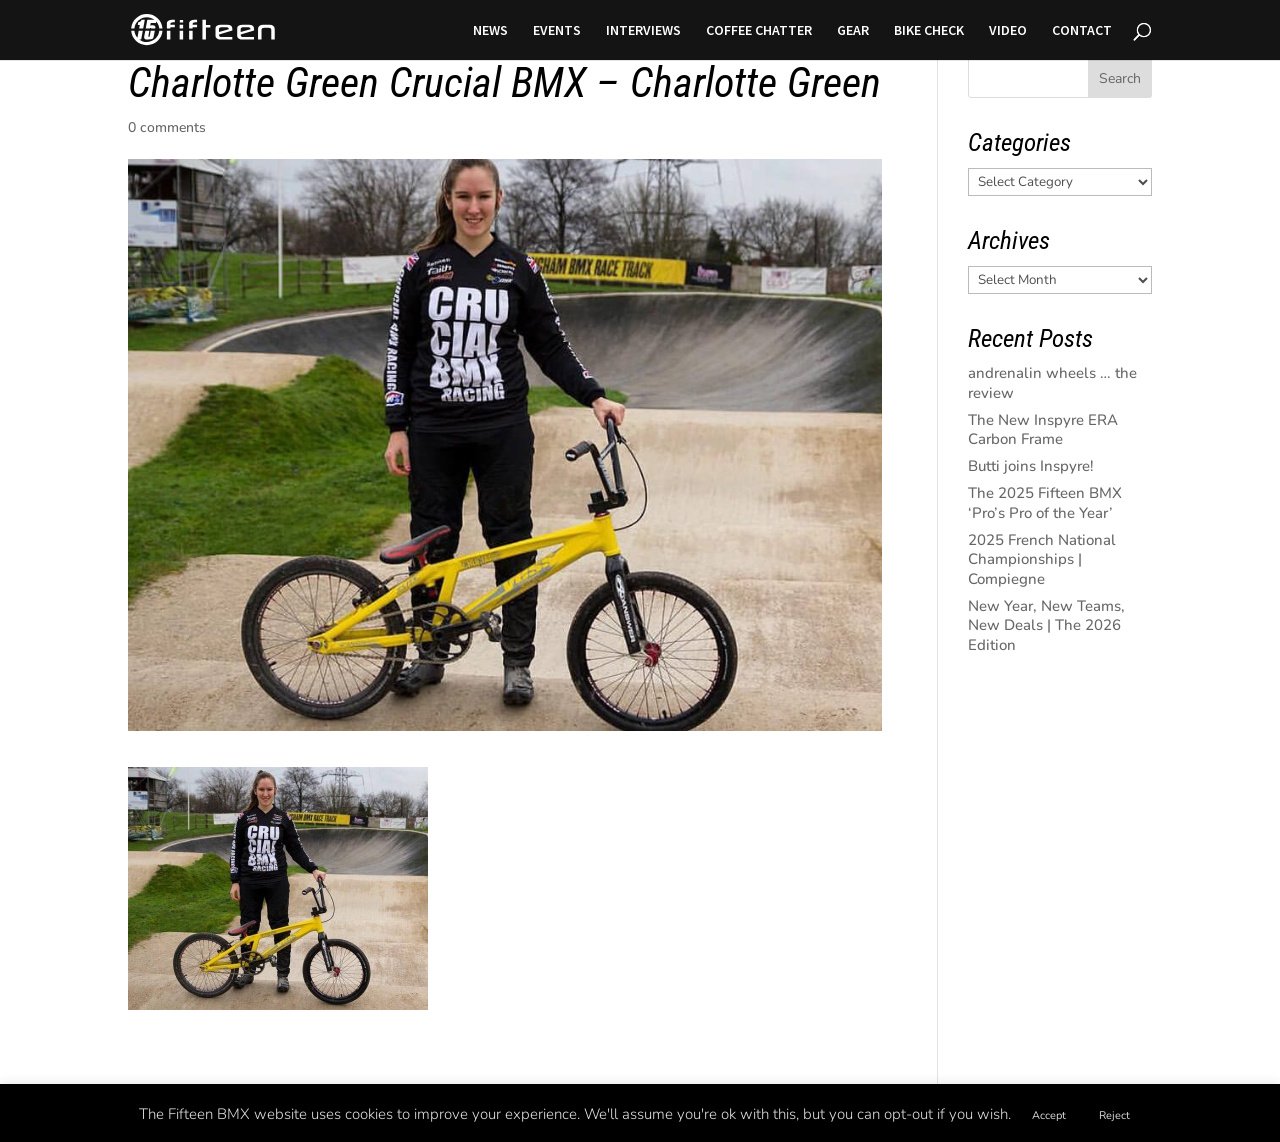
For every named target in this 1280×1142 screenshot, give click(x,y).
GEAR (853, 31)
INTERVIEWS (643, 31)
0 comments (167, 127)
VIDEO (1008, 31)
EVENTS (557, 31)
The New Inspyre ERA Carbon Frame (1043, 430)
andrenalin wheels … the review (1052, 383)
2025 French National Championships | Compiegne (1042, 559)
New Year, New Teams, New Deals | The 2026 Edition (1046, 625)
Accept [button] (1049, 1115)
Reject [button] (1114, 1115)
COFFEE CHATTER (759, 31)
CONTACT (1082, 31)
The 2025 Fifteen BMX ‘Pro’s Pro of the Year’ (1045, 503)
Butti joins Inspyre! (1031, 466)
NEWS (490, 31)
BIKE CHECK (929, 31)
